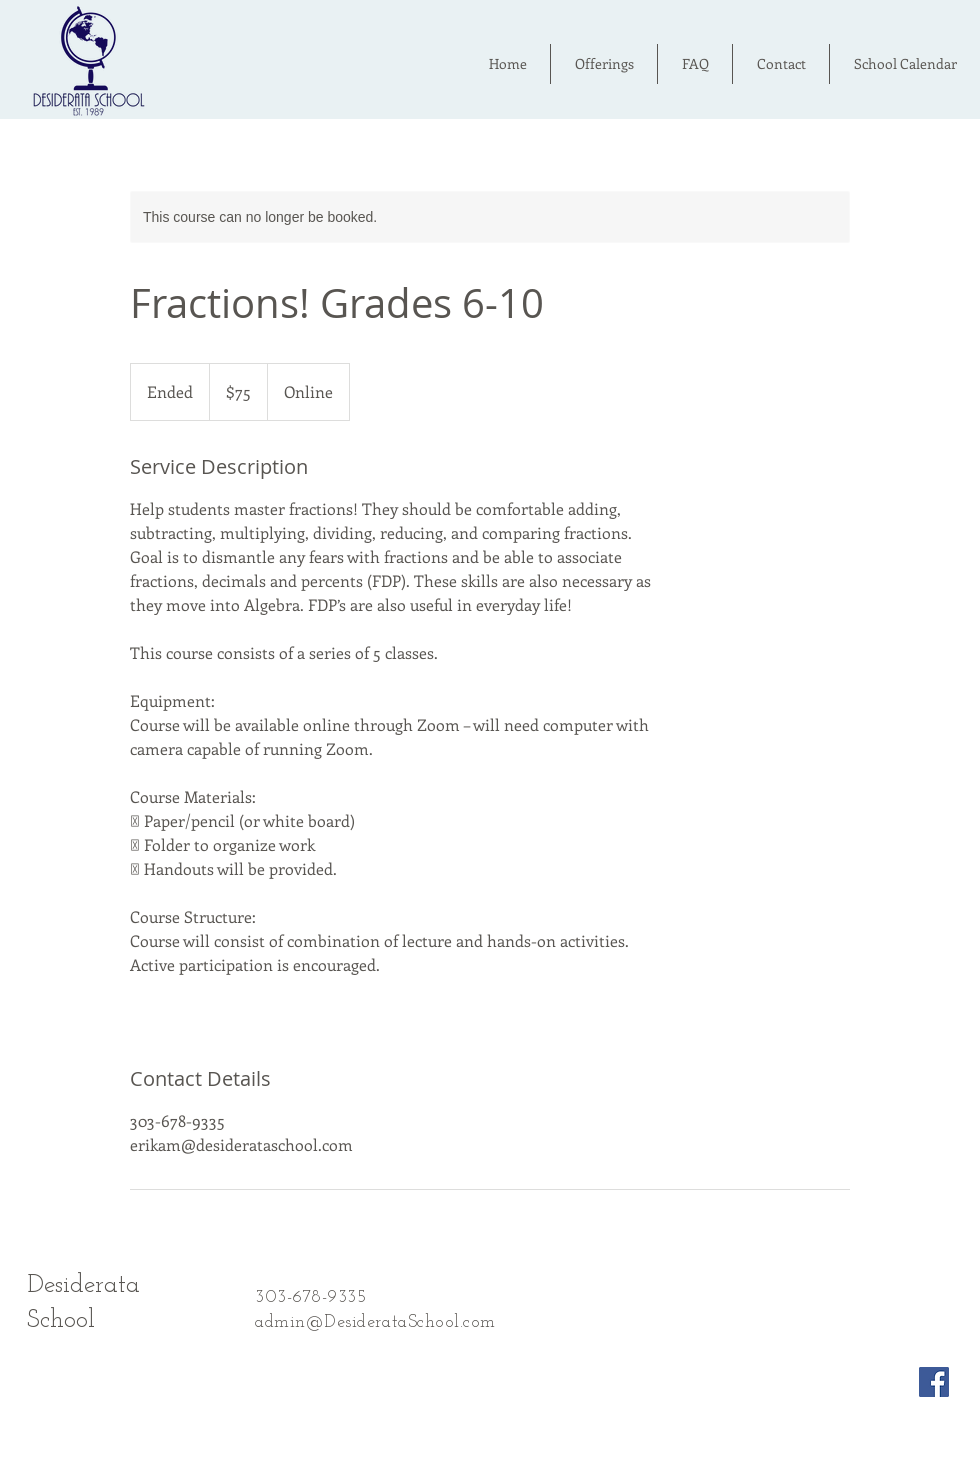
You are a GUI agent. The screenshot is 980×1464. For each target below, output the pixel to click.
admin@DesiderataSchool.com (375, 1322)
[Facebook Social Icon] (934, 1382)
